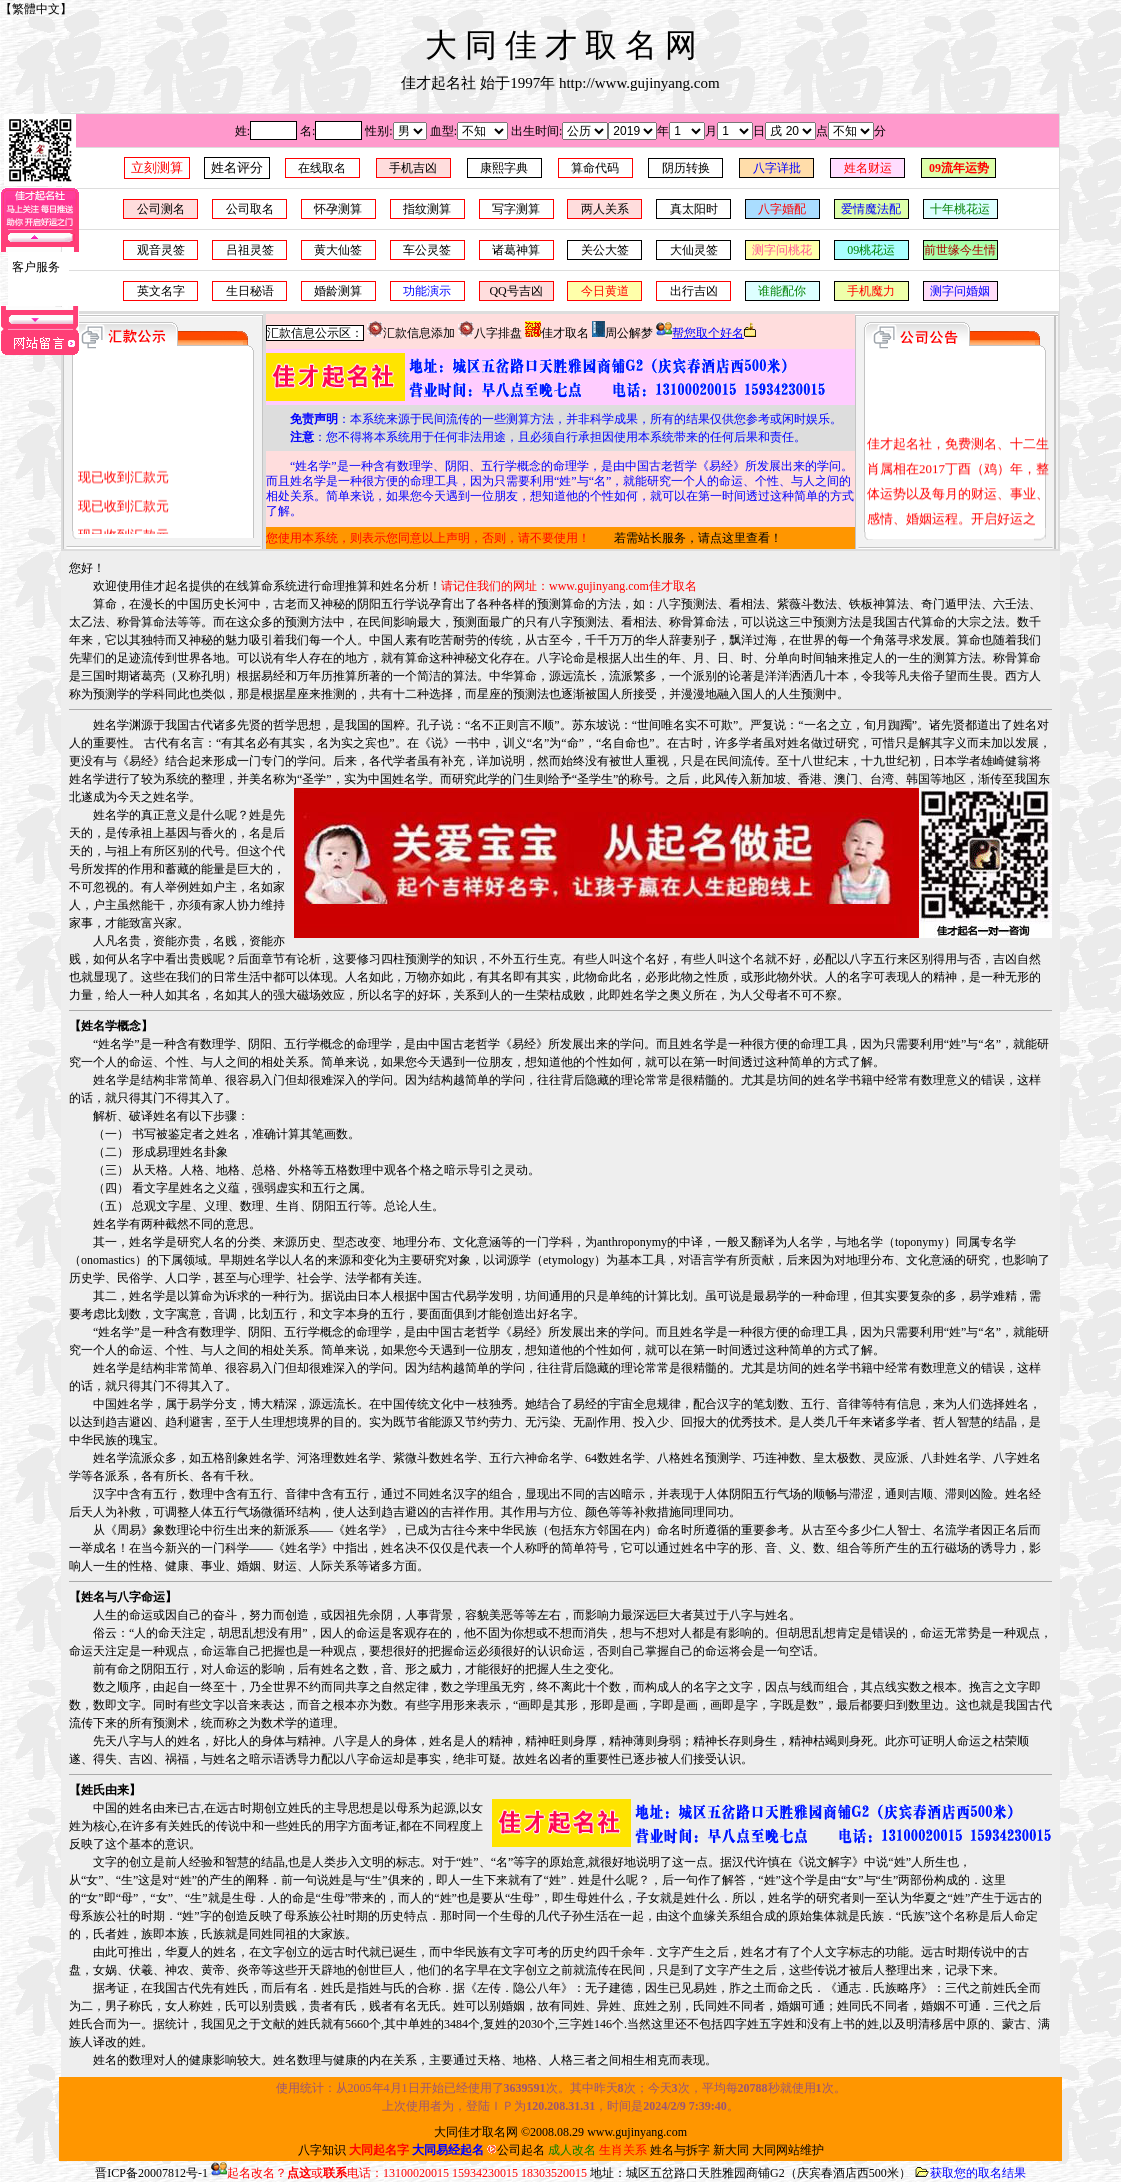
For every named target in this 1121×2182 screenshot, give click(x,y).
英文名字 (161, 291)
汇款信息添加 (411, 333)
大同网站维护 (788, 2150)
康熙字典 (504, 168)
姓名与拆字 (680, 2150)
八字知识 (322, 2150)
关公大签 (605, 250)
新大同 (731, 2150)
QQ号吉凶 (515, 291)
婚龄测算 (338, 291)
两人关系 (605, 209)
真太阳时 (694, 209)
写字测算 (516, 209)
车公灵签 (427, 250)
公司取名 (250, 209)
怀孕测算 (338, 209)
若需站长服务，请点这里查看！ (698, 538)
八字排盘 (490, 333)
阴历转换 (686, 168)
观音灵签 (161, 250)
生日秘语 (250, 291)
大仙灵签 (694, 250)
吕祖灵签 (250, 250)
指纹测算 (427, 209)
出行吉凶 (694, 291)
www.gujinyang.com (637, 2132)
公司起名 (516, 2150)
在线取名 (322, 168)
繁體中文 (36, 9)
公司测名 (161, 209)
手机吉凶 (413, 168)
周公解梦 (622, 333)
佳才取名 (557, 333)
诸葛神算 (516, 250)
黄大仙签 (338, 250)
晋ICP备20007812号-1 (151, 2173)
